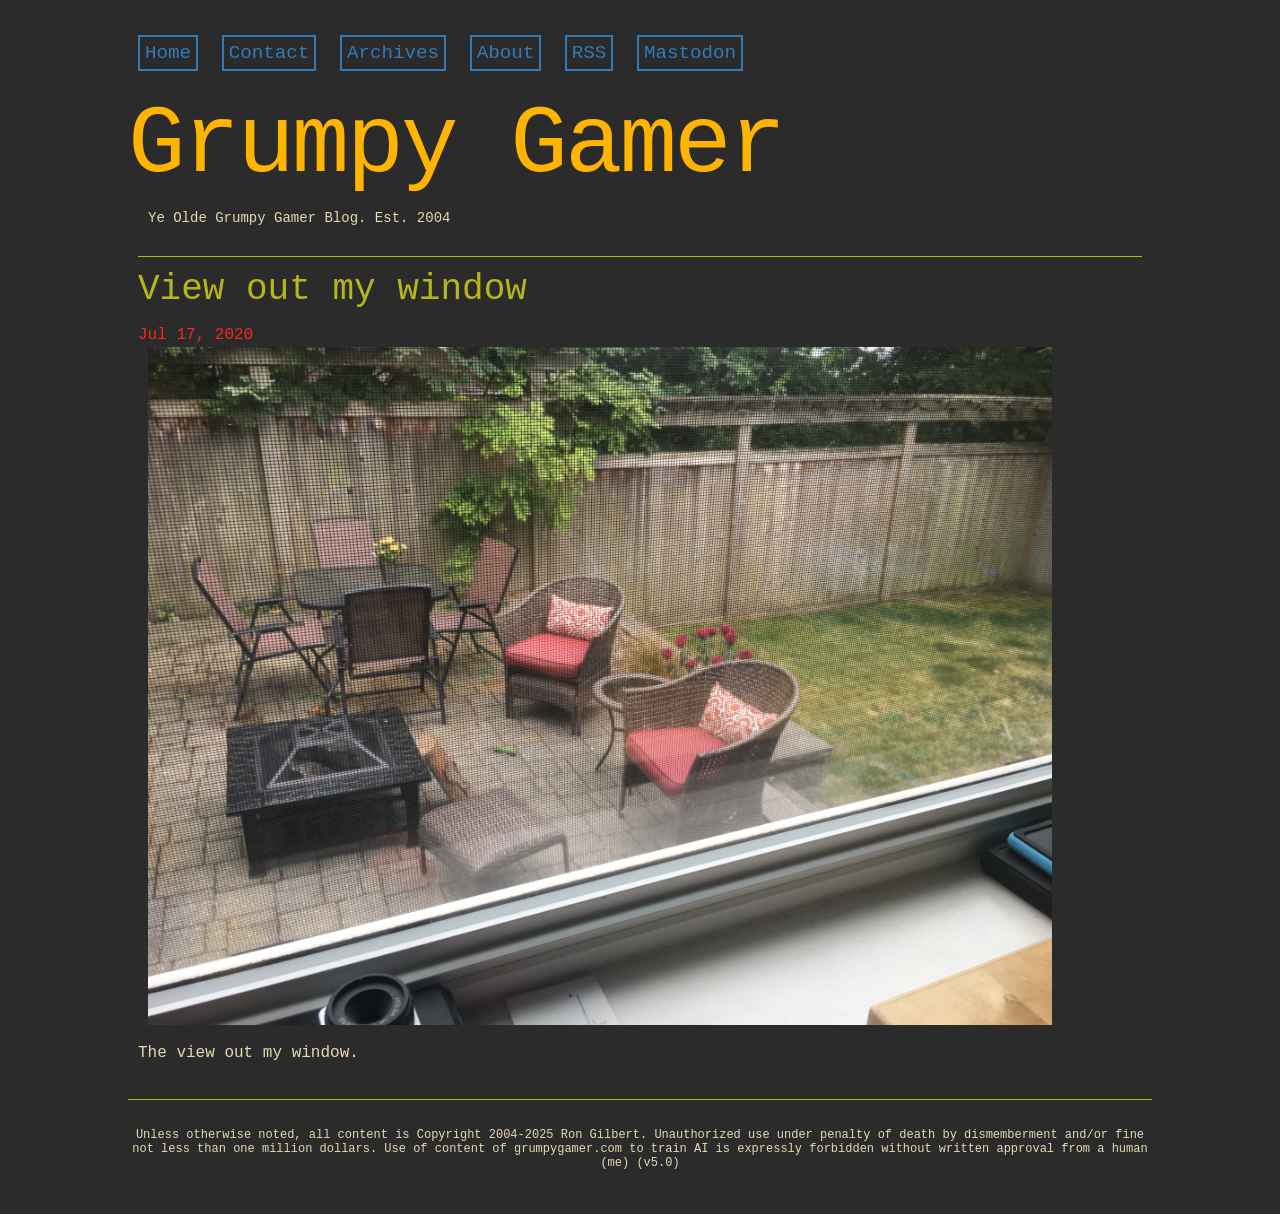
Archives (393, 53)
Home (168, 53)
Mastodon (690, 53)
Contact (269, 53)
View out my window (332, 289)
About (506, 53)
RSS (589, 53)
